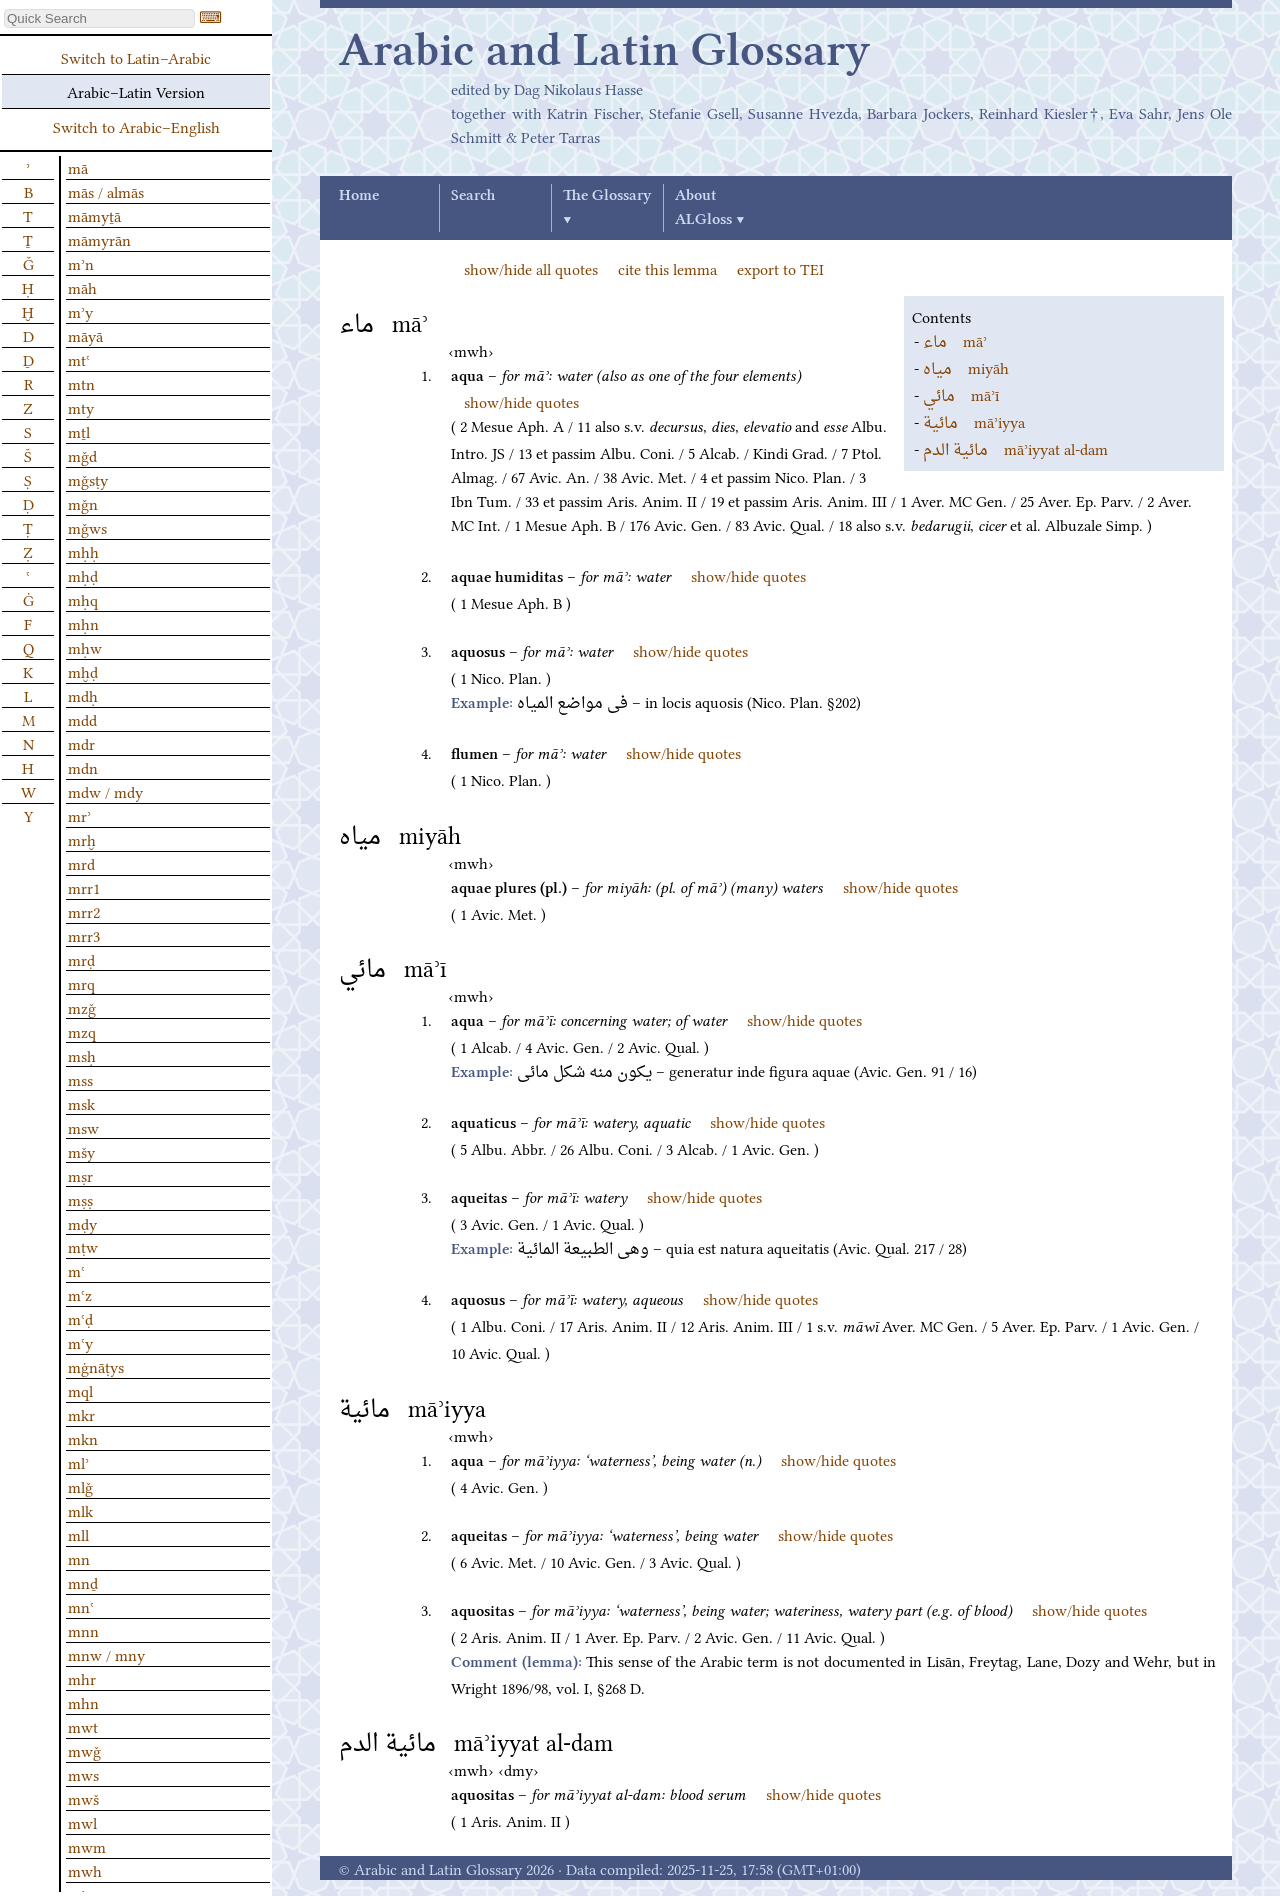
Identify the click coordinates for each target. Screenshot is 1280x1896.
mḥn (83, 623)
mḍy (82, 1223)
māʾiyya (974, 421)
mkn (83, 1438)
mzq (82, 1031)
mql (80, 1390)
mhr (82, 1678)
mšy (81, 1151)
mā (78, 167)
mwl (82, 1822)
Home (359, 196)
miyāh (966, 367)
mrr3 (84, 935)
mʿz (80, 1294)
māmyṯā (94, 215)
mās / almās (106, 191)
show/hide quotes (521, 401)
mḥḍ (83, 575)
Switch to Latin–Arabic (136, 57)
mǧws (87, 527)
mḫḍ (83, 671)
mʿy (80, 1342)
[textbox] (99, 18)
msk (81, 1103)
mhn (83, 1702)
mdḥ (83, 695)
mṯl (79, 431)
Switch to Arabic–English (136, 126)
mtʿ (79, 359)
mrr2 (84, 911)
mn (79, 1558)
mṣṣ (80, 1199)
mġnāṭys (96, 1366)
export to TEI (780, 268)
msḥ (82, 1055)
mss (80, 1079)
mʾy (80, 311)
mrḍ (81, 959)
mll (78, 1534)
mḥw (85, 647)
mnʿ (81, 1606)
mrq (81, 983)
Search (473, 196)
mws (83, 1774)
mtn (81, 383)
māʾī (961, 394)
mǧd (82, 455)
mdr (81, 743)
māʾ (955, 340)
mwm (87, 1846)
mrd (81, 863)
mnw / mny (106, 1654)
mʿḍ (80, 1318)
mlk (80, 1510)
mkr (81, 1414)
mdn (83, 767)
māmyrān (99, 239)
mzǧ (82, 1007)
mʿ (76, 1270)
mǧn (83, 503)
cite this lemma (667, 268)
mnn (83, 1630)
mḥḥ (83, 551)
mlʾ (78, 1462)
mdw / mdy (105, 791)
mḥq (83, 599)
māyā (85, 335)
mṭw (83, 1246)
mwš (83, 1798)
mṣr (80, 1175)
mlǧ (80, 1486)
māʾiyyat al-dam (1015, 448)
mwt (83, 1726)
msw (83, 1127)
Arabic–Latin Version (136, 91)
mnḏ (83, 1582)
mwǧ (84, 1750)
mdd (82, 719)
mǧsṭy (88, 479)
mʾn (81, 263)
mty (81, 407)
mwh (85, 1870)
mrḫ (82, 839)
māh (82, 287)
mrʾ (79, 815)
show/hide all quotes (531, 268)
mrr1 (84, 887)
